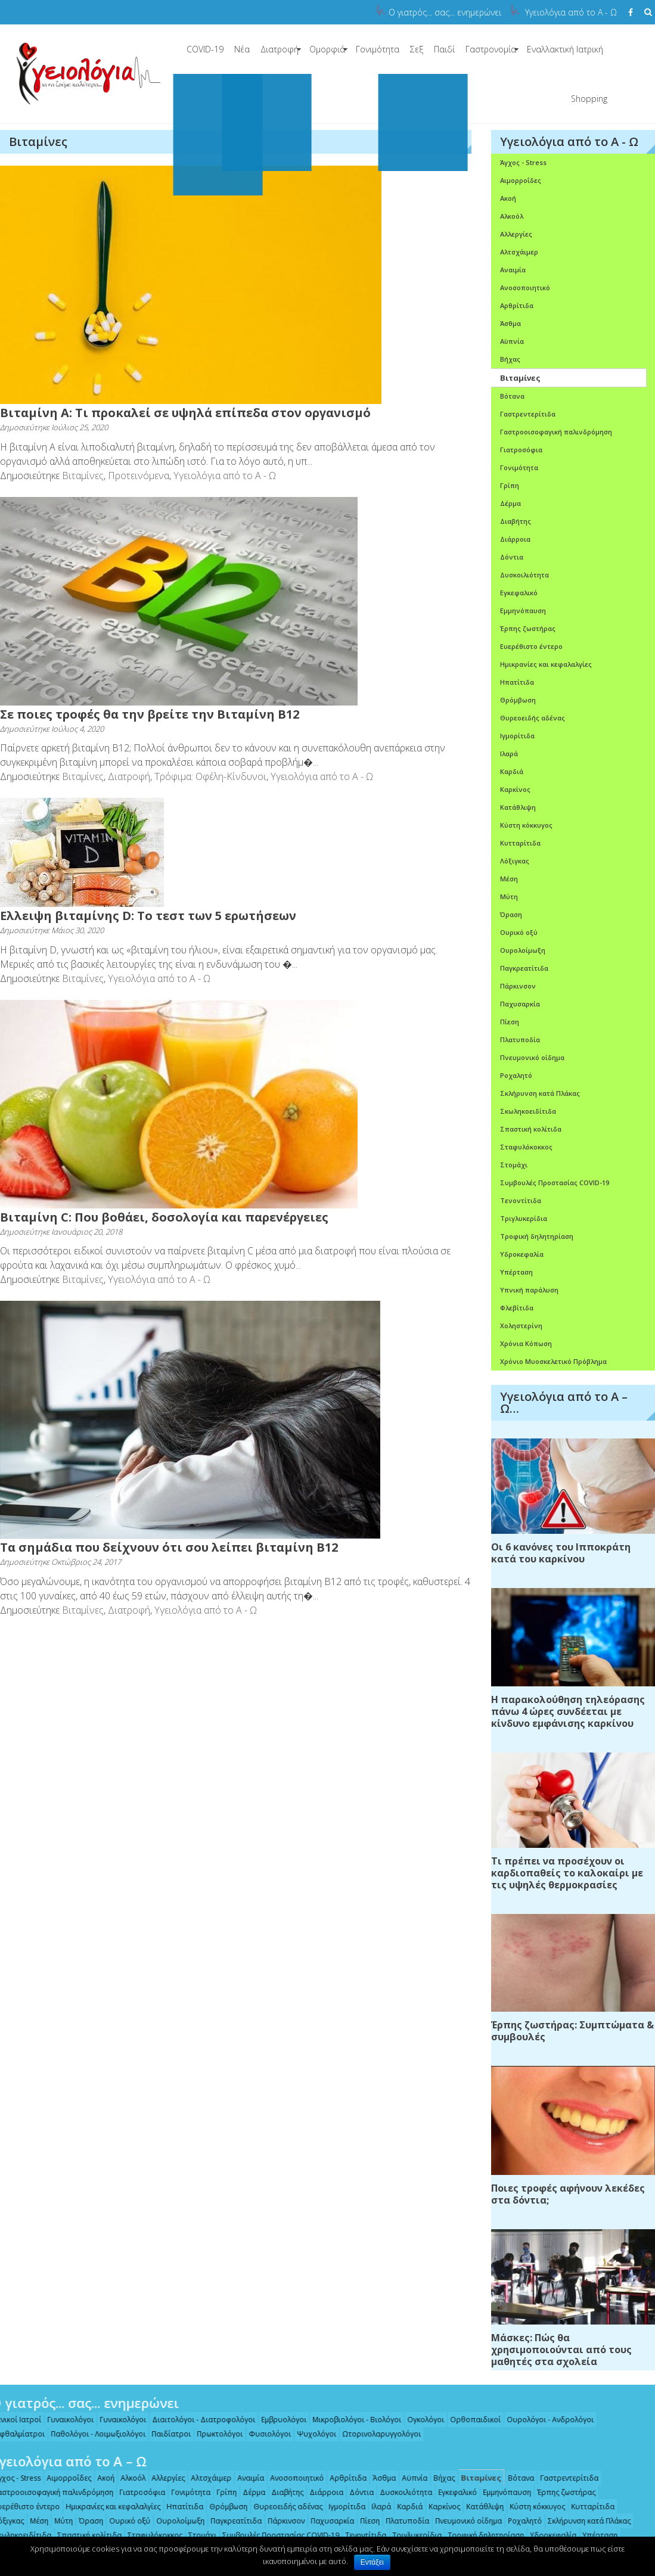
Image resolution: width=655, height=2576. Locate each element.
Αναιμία (513, 269)
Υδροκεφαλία (522, 1254)
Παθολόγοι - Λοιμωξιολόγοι (91, 2434)
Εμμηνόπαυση (523, 610)
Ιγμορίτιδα (517, 735)
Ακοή (508, 198)
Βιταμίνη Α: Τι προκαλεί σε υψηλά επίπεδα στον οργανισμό (185, 413)
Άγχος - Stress (523, 162)
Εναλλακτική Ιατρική (565, 49)
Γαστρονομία (490, 49)
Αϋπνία (512, 341)
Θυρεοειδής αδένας (532, 717)
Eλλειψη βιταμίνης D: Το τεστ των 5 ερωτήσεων (148, 916)
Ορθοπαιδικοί (468, 2420)
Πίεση (509, 1021)
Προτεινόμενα (138, 475)
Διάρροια (515, 539)
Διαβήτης (515, 521)
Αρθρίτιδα (516, 305)
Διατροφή (279, 49)
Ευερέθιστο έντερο (531, 646)
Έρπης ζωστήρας (527, 628)
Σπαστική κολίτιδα (530, 1128)
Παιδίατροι (164, 2434)
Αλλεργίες (516, 233)
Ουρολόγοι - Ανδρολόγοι (543, 2420)
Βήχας (510, 359)
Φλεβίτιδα (516, 1307)
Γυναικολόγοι (64, 2420)
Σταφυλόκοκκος (526, 1146)
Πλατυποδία (520, 1039)
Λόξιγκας (514, 860)
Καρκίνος (515, 789)
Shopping (589, 98)
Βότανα (512, 395)
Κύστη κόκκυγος (526, 825)
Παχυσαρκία (520, 1003)
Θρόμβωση (518, 699)
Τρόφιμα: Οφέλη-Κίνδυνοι (210, 776)
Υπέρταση (516, 1271)
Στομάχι (513, 1164)
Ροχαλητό (516, 1075)
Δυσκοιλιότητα (524, 574)
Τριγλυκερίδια (523, 1218)
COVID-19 (205, 49)
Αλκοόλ (511, 216)
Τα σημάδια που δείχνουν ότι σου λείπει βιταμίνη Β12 (169, 1547)
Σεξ (416, 49)
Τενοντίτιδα (520, 1200)
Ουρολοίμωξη (522, 950)
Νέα (242, 49)
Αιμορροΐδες (520, 180)
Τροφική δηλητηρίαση (536, 1236)
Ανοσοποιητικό (525, 287)
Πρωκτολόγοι (213, 2434)
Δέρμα (510, 503)
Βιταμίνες (83, 475)
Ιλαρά (509, 753)
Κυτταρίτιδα (520, 842)
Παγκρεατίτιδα (524, 968)
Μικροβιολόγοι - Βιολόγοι (350, 2420)
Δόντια (511, 556)
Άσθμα (510, 323)
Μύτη (509, 896)
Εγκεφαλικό (519, 592)
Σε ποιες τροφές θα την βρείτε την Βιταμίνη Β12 (149, 714)
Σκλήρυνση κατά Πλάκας (540, 1093)
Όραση (511, 914)
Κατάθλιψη (518, 807)
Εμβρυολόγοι (277, 2420)
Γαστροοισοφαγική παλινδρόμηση (556, 431)
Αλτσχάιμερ (519, 251)
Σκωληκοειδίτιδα (528, 1111)
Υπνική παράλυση (529, 1289)
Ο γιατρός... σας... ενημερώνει (445, 12)
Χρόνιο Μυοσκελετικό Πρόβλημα (553, 1361)
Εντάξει (372, 2562)
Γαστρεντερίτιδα (527, 413)
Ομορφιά (327, 49)
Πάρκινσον (518, 985)
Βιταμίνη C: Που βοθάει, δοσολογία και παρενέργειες (164, 1217)
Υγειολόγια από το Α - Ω (571, 12)
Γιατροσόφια (521, 449)
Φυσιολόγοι (263, 2434)
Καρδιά (511, 771)
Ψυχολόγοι (310, 2434)
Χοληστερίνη (521, 1325)
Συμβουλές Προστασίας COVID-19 (554, 1182)
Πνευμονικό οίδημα (532, 1057)
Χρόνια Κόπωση (526, 1343)
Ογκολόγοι (419, 2420)
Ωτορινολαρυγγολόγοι (375, 2434)
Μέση (509, 878)
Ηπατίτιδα (517, 682)
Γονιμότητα (377, 49)
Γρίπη (509, 485)
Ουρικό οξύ (519, 932)
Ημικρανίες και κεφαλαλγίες (546, 664)
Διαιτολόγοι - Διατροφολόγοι (197, 2420)
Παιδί (444, 49)
